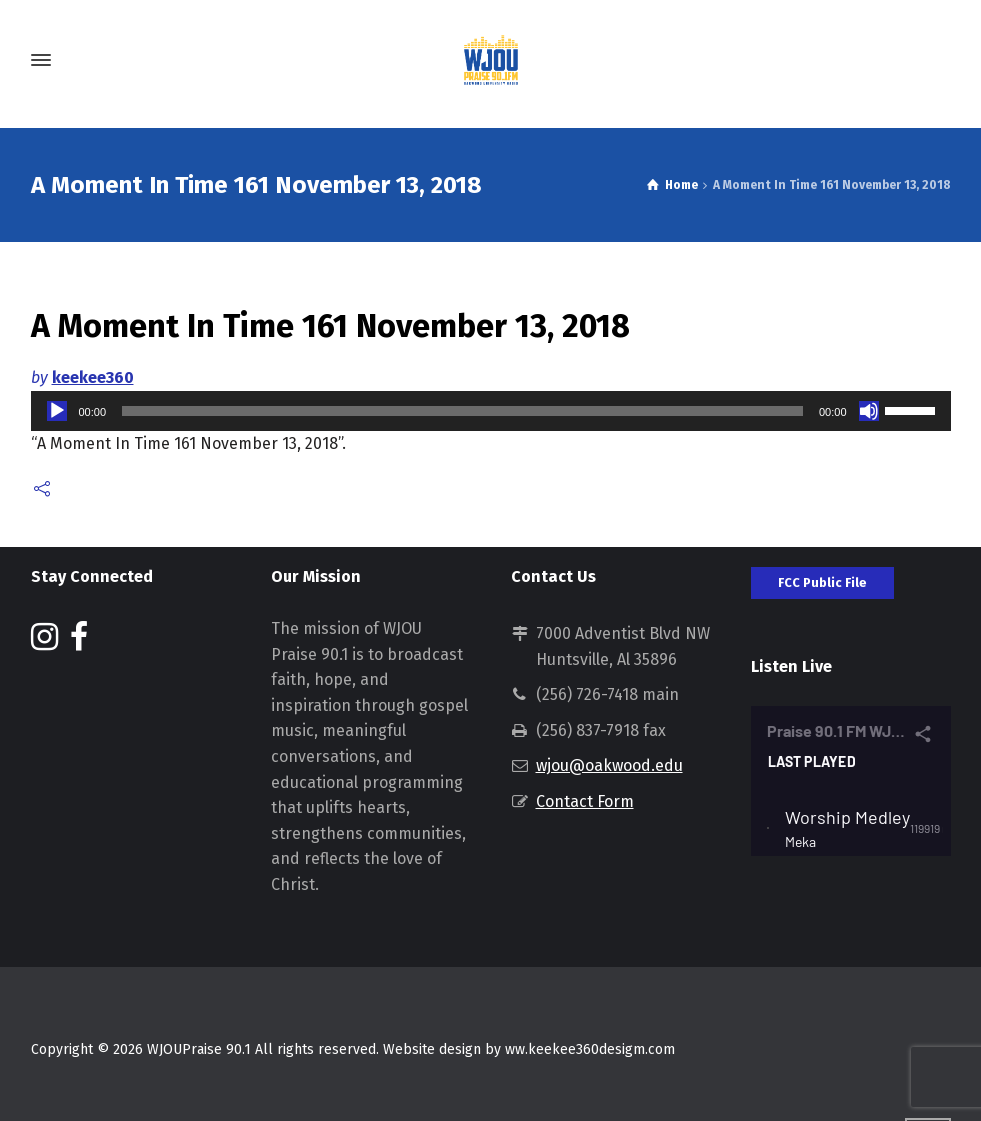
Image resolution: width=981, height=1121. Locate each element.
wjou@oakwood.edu (609, 765)
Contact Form (585, 801)
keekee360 (93, 377)
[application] (491, 411)
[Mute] (869, 411)
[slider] (462, 411)
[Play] (57, 411)
